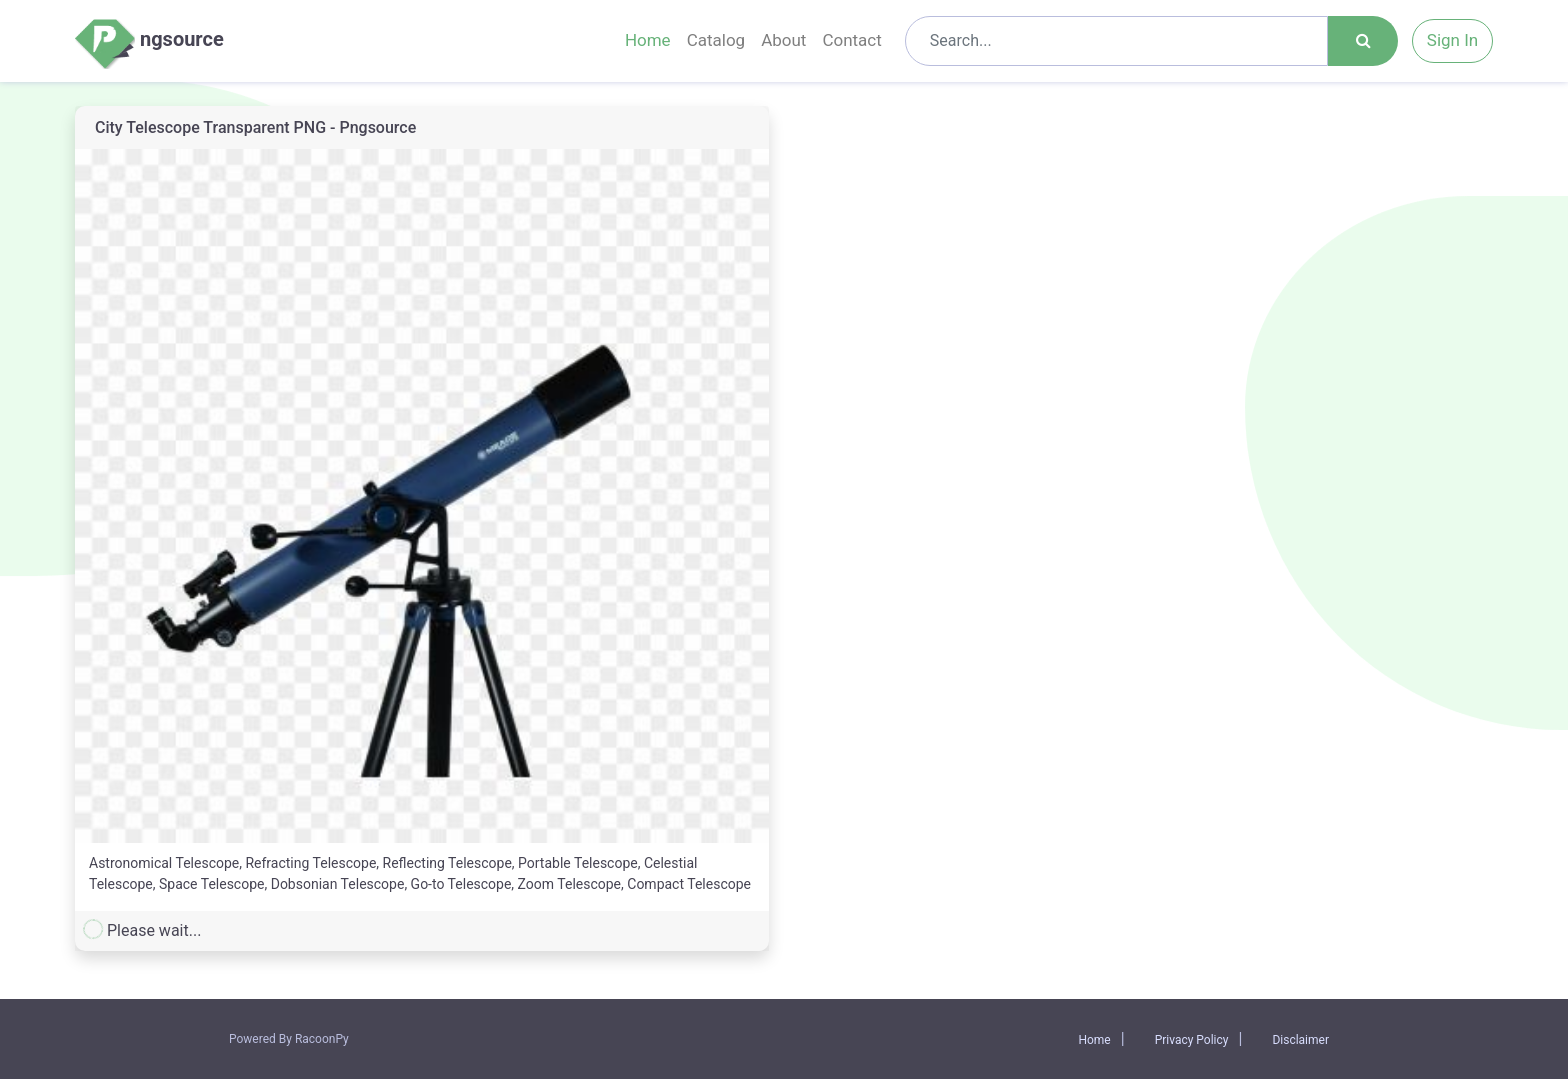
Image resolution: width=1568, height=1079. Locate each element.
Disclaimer (1300, 1040)
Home (648, 40)
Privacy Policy (1192, 1040)
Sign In (1452, 40)
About (783, 40)
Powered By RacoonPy (289, 1039)
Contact (851, 40)
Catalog (716, 40)
